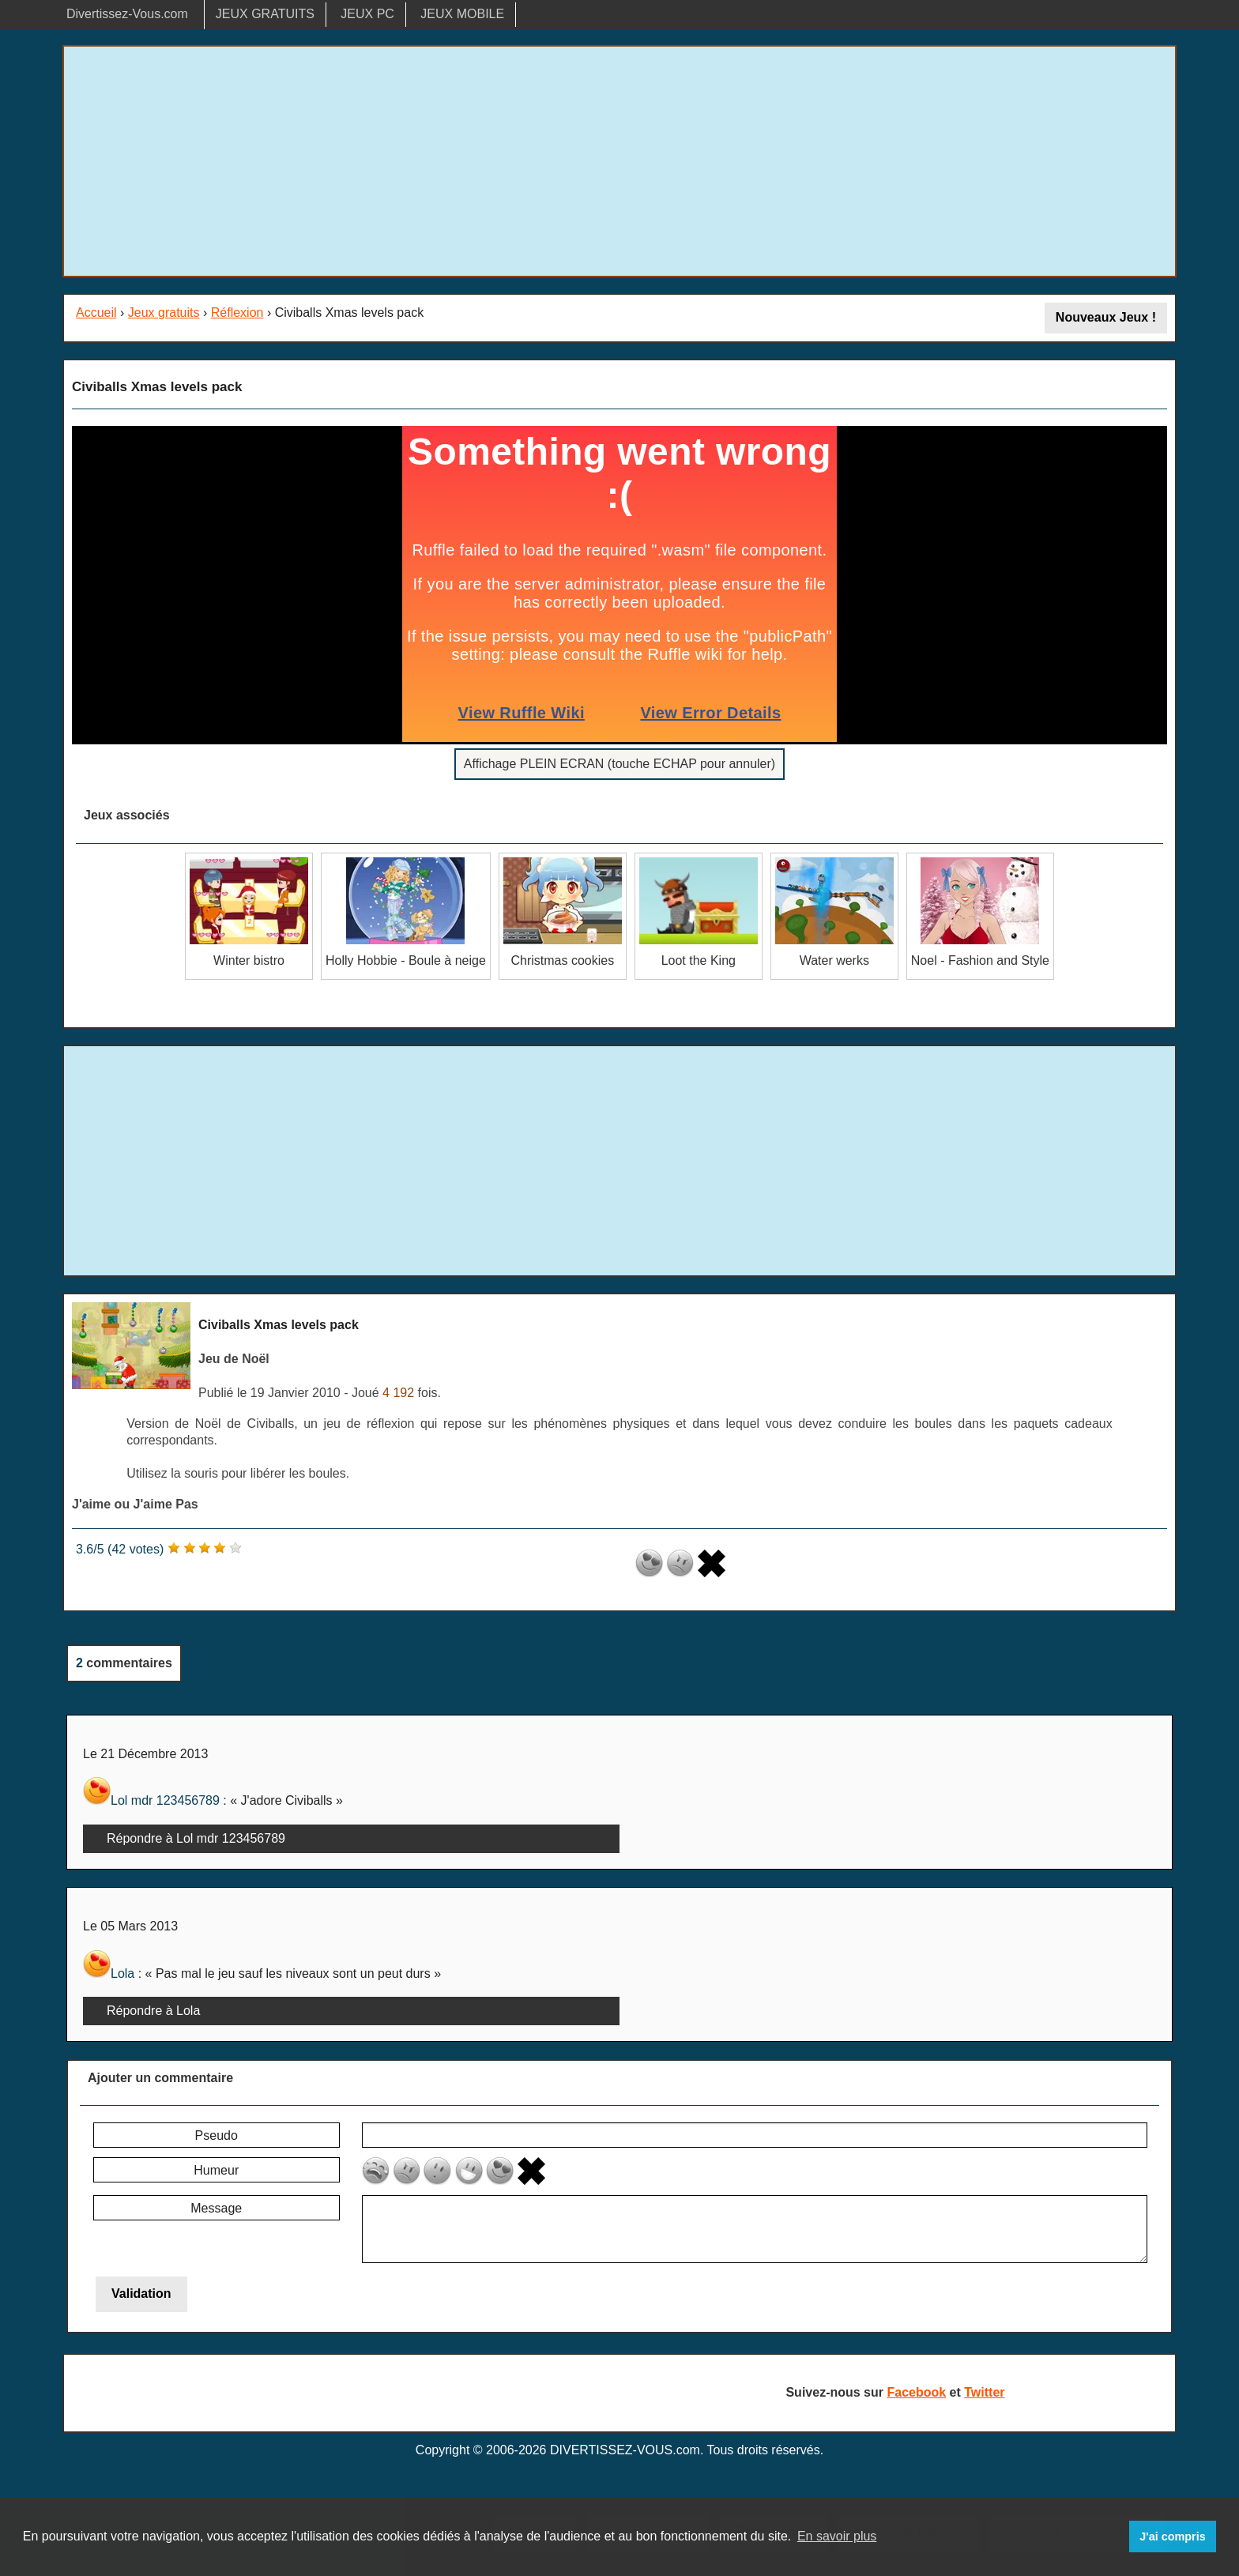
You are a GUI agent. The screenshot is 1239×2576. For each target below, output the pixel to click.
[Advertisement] (619, 161)
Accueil (96, 312)
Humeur (216, 2170)
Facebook (916, 2392)
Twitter (984, 2392)
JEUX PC (367, 14)
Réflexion (237, 312)
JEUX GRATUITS (265, 14)
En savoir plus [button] (837, 2536)
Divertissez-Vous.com (127, 14)
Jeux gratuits (164, 312)
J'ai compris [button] (1172, 2536)
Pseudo (216, 2135)
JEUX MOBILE (462, 14)
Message (216, 2208)
